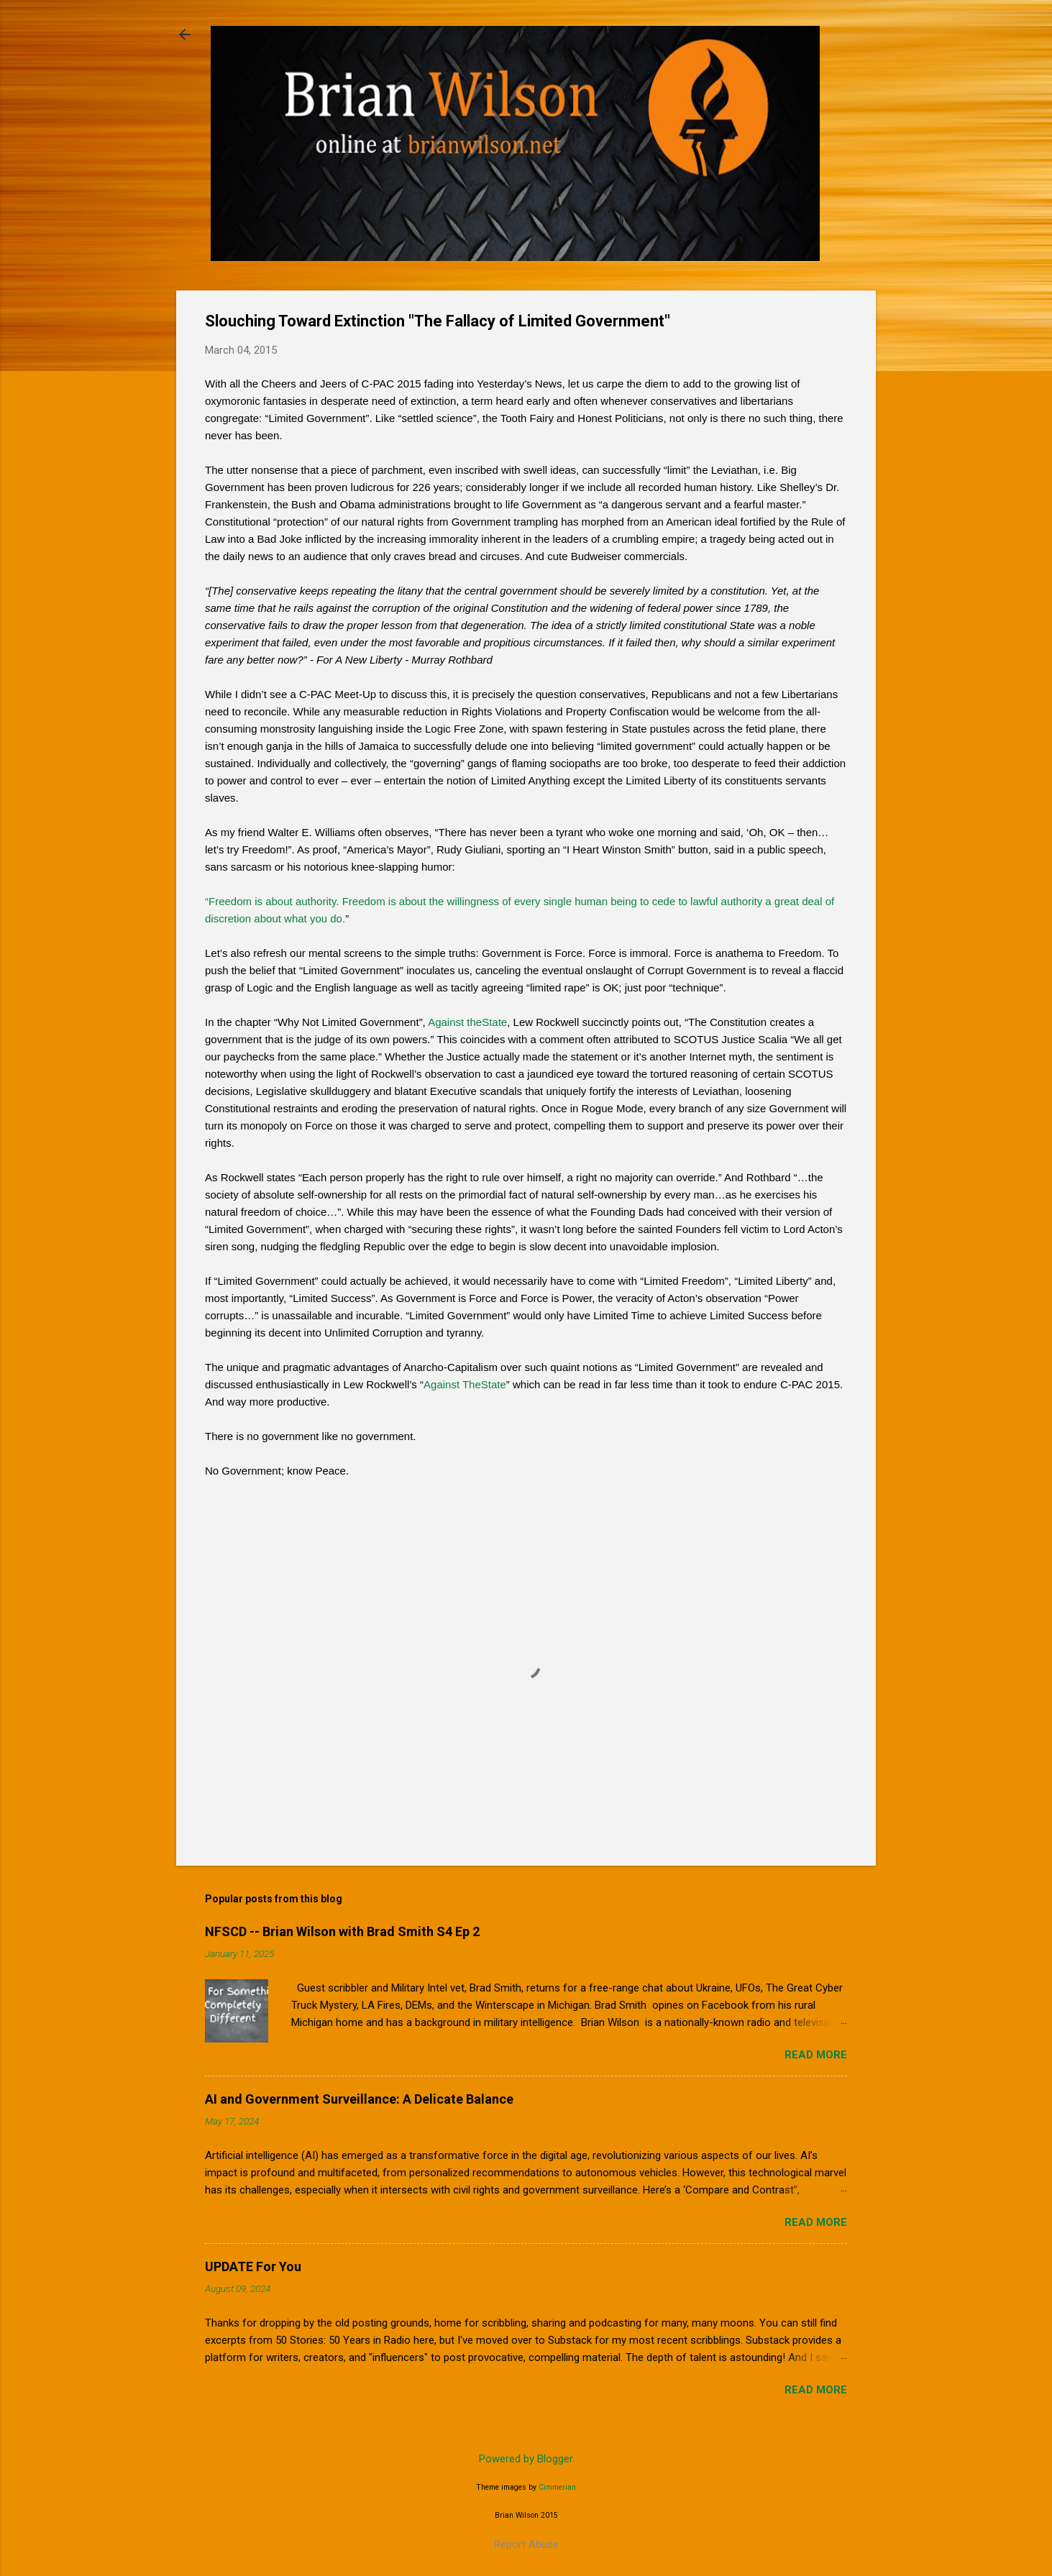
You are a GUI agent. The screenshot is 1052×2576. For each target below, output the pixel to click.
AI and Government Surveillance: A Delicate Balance (359, 2099)
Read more (816, 2054)
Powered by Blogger (526, 2458)
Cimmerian (557, 2487)
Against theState (467, 1022)
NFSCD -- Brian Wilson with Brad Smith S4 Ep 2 (342, 1931)
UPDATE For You (253, 2266)
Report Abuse (526, 2544)
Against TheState (465, 1384)
